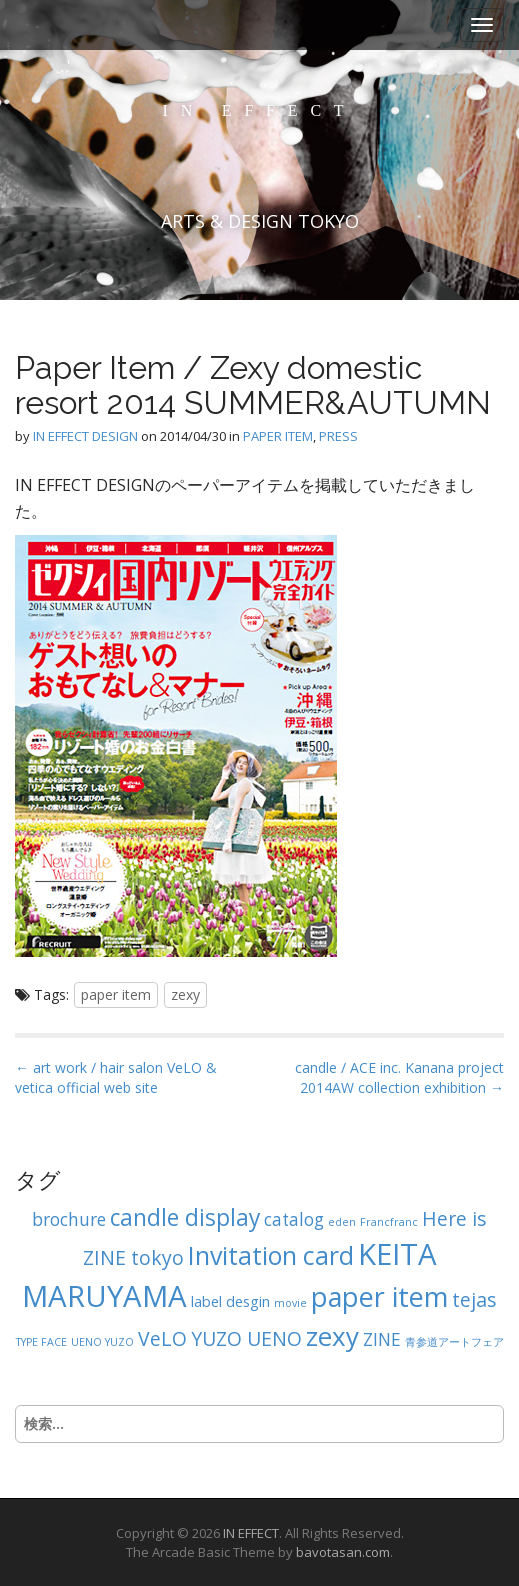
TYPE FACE (41, 1342)
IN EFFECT (260, 110)
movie (290, 1303)
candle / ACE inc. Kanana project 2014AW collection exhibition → (399, 1077)
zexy (185, 994)
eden (342, 1222)
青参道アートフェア (454, 1342)
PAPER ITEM (278, 436)
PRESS (338, 436)
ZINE (382, 1339)
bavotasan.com (343, 1552)
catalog (294, 1219)
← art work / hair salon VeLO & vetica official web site (116, 1077)
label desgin (230, 1301)
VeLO (162, 1338)
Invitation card (271, 1255)
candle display (185, 1217)
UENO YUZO (102, 1342)
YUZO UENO (246, 1338)
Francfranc (389, 1222)
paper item (116, 994)
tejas (474, 1299)
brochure (69, 1219)
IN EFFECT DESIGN (85, 436)
